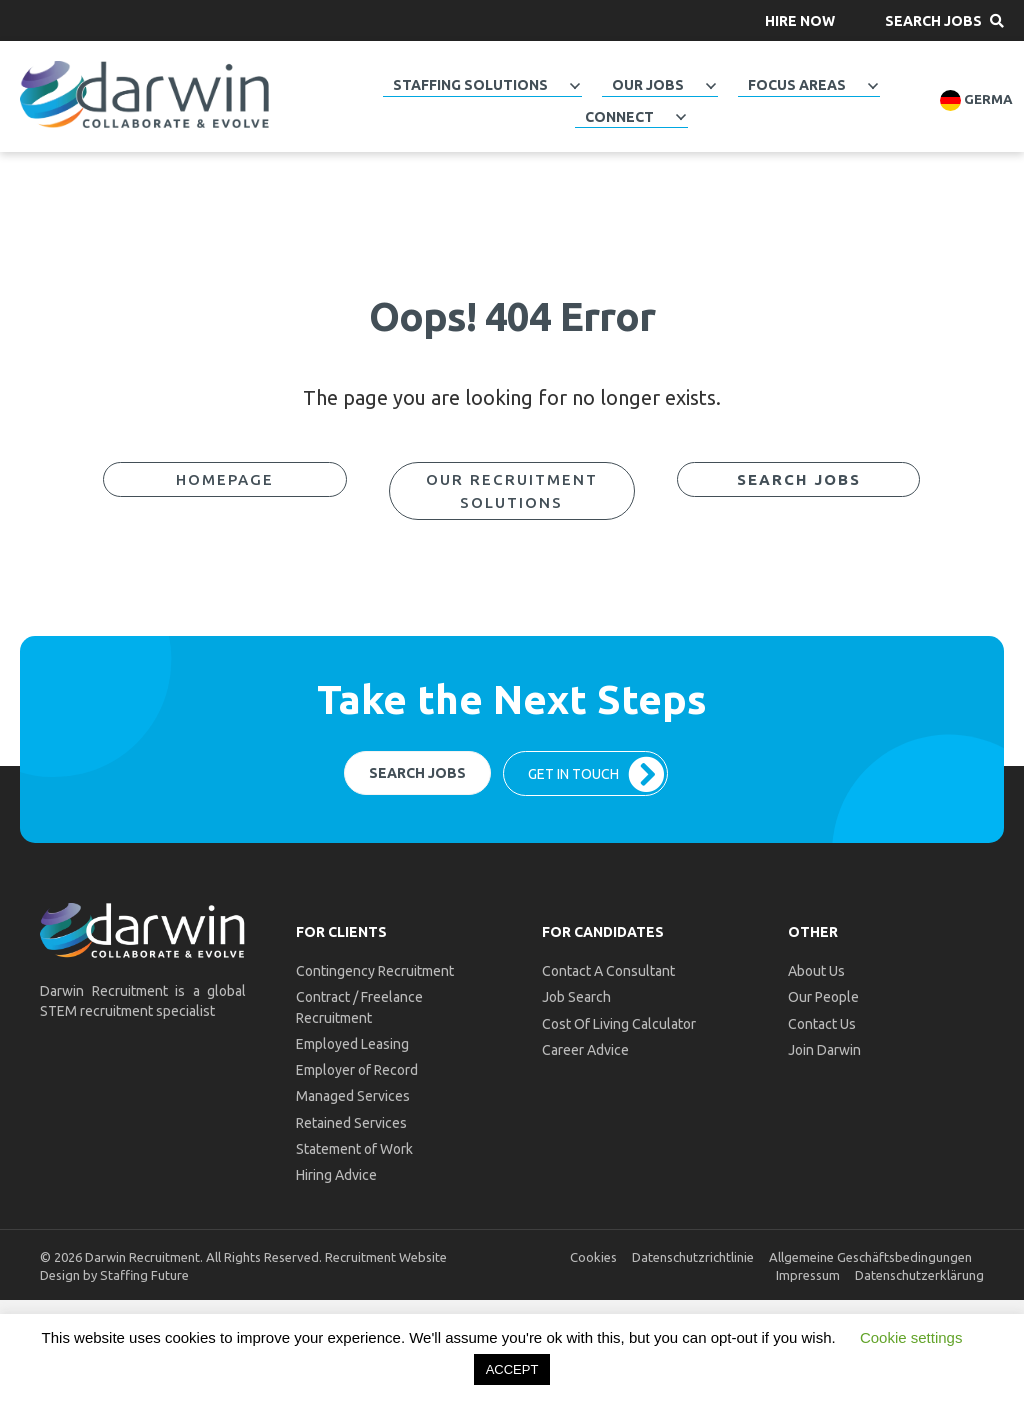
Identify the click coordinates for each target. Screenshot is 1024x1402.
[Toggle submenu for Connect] (680, 117)
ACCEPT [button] (512, 1369)
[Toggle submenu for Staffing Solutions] (574, 86)
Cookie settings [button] (911, 1337)
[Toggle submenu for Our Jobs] (710, 86)
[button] (800, 20)
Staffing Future (144, 1275)
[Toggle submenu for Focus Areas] (872, 86)
